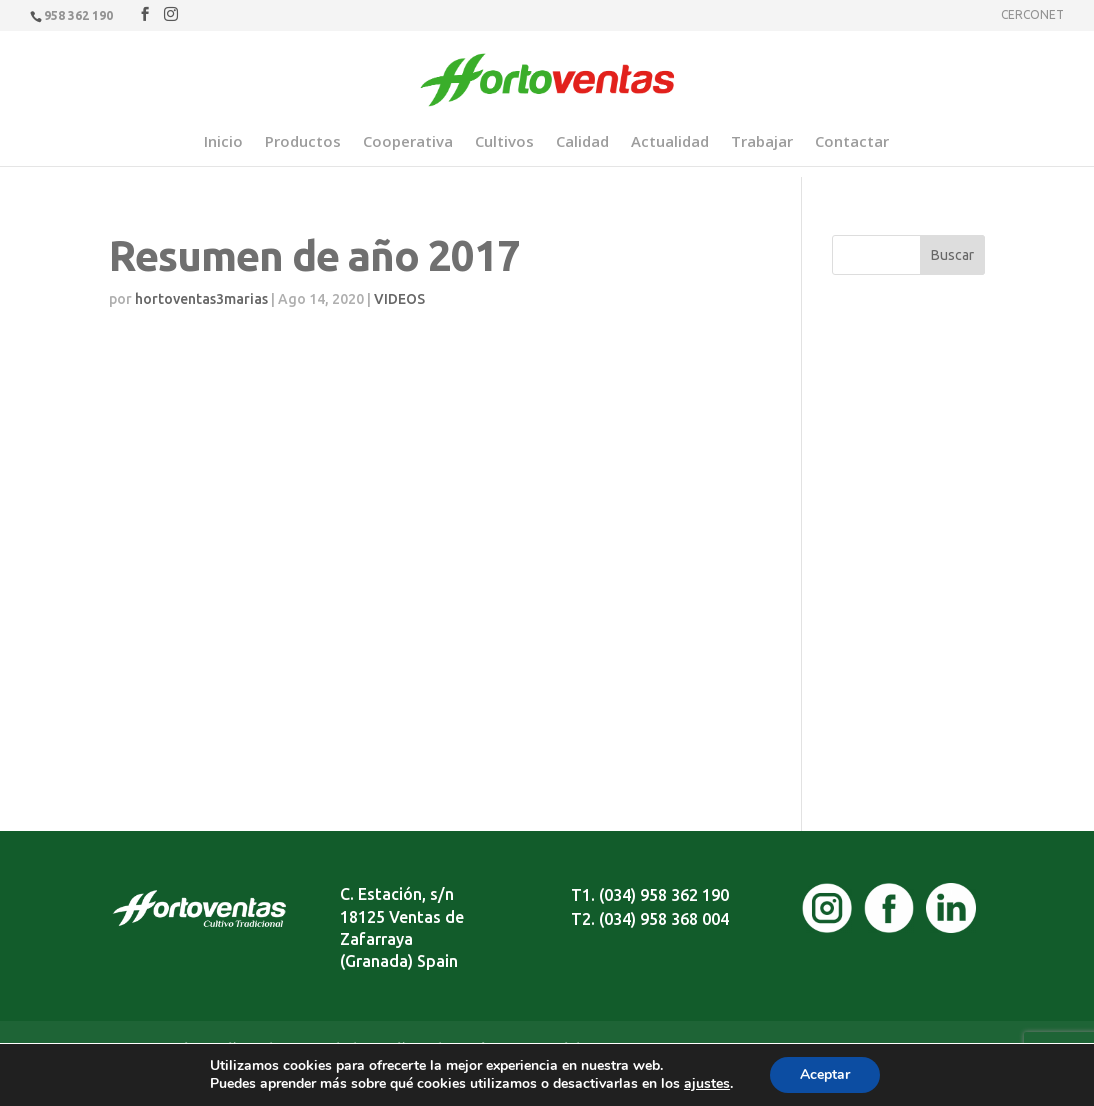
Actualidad (670, 142)
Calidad (582, 142)
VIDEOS (399, 299)
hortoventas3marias (201, 299)
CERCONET (1032, 15)
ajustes (707, 1084)
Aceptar (825, 1074)
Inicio (223, 142)
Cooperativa (408, 142)
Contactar (852, 142)
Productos (303, 142)
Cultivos (504, 142)
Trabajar (762, 142)
